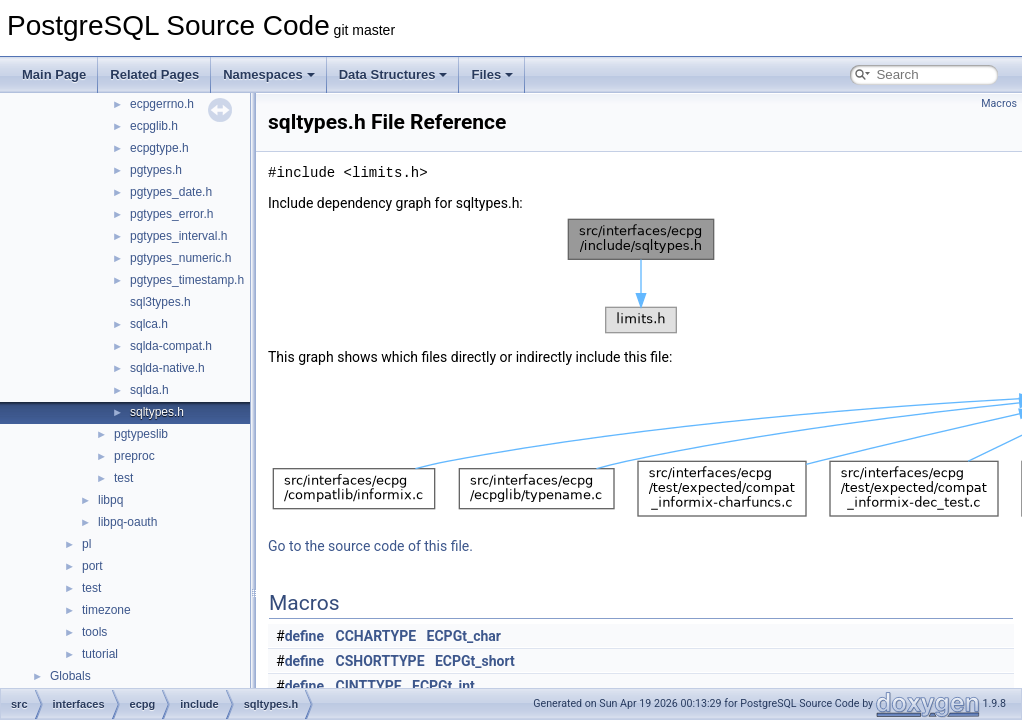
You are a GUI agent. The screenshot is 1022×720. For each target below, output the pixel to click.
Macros (999, 103)
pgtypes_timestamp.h (187, 280)
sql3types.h (160, 302)
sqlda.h (149, 390)
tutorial (100, 654)
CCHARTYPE (376, 636)
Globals (70, 676)
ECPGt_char (464, 636)
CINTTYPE (369, 686)
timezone (106, 610)
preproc (134, 456)
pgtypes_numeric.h (180, 258)
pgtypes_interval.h (178, 236)
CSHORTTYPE (380, 661)
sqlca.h (149, 324)
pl (86, 544)
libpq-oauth (127, 522)
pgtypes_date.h (171, 192)
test (123, 478)
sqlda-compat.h (171, 346)
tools (94, 632)
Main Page (54, 74)
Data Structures (393, 74)
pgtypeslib (141, 434)
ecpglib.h (154, 126)
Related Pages (154, 74)
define (304, 636)
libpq (110, 500)
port (92, 566)
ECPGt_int (443, 686)
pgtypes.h (156, 170)
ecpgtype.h (159, 148)
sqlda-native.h (167, 368)
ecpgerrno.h (162, 104)
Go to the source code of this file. (370, 546)
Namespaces (269, 74)
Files (492, 74)
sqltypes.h (157, 412)
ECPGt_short (475, 661)
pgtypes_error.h (171, 214)
